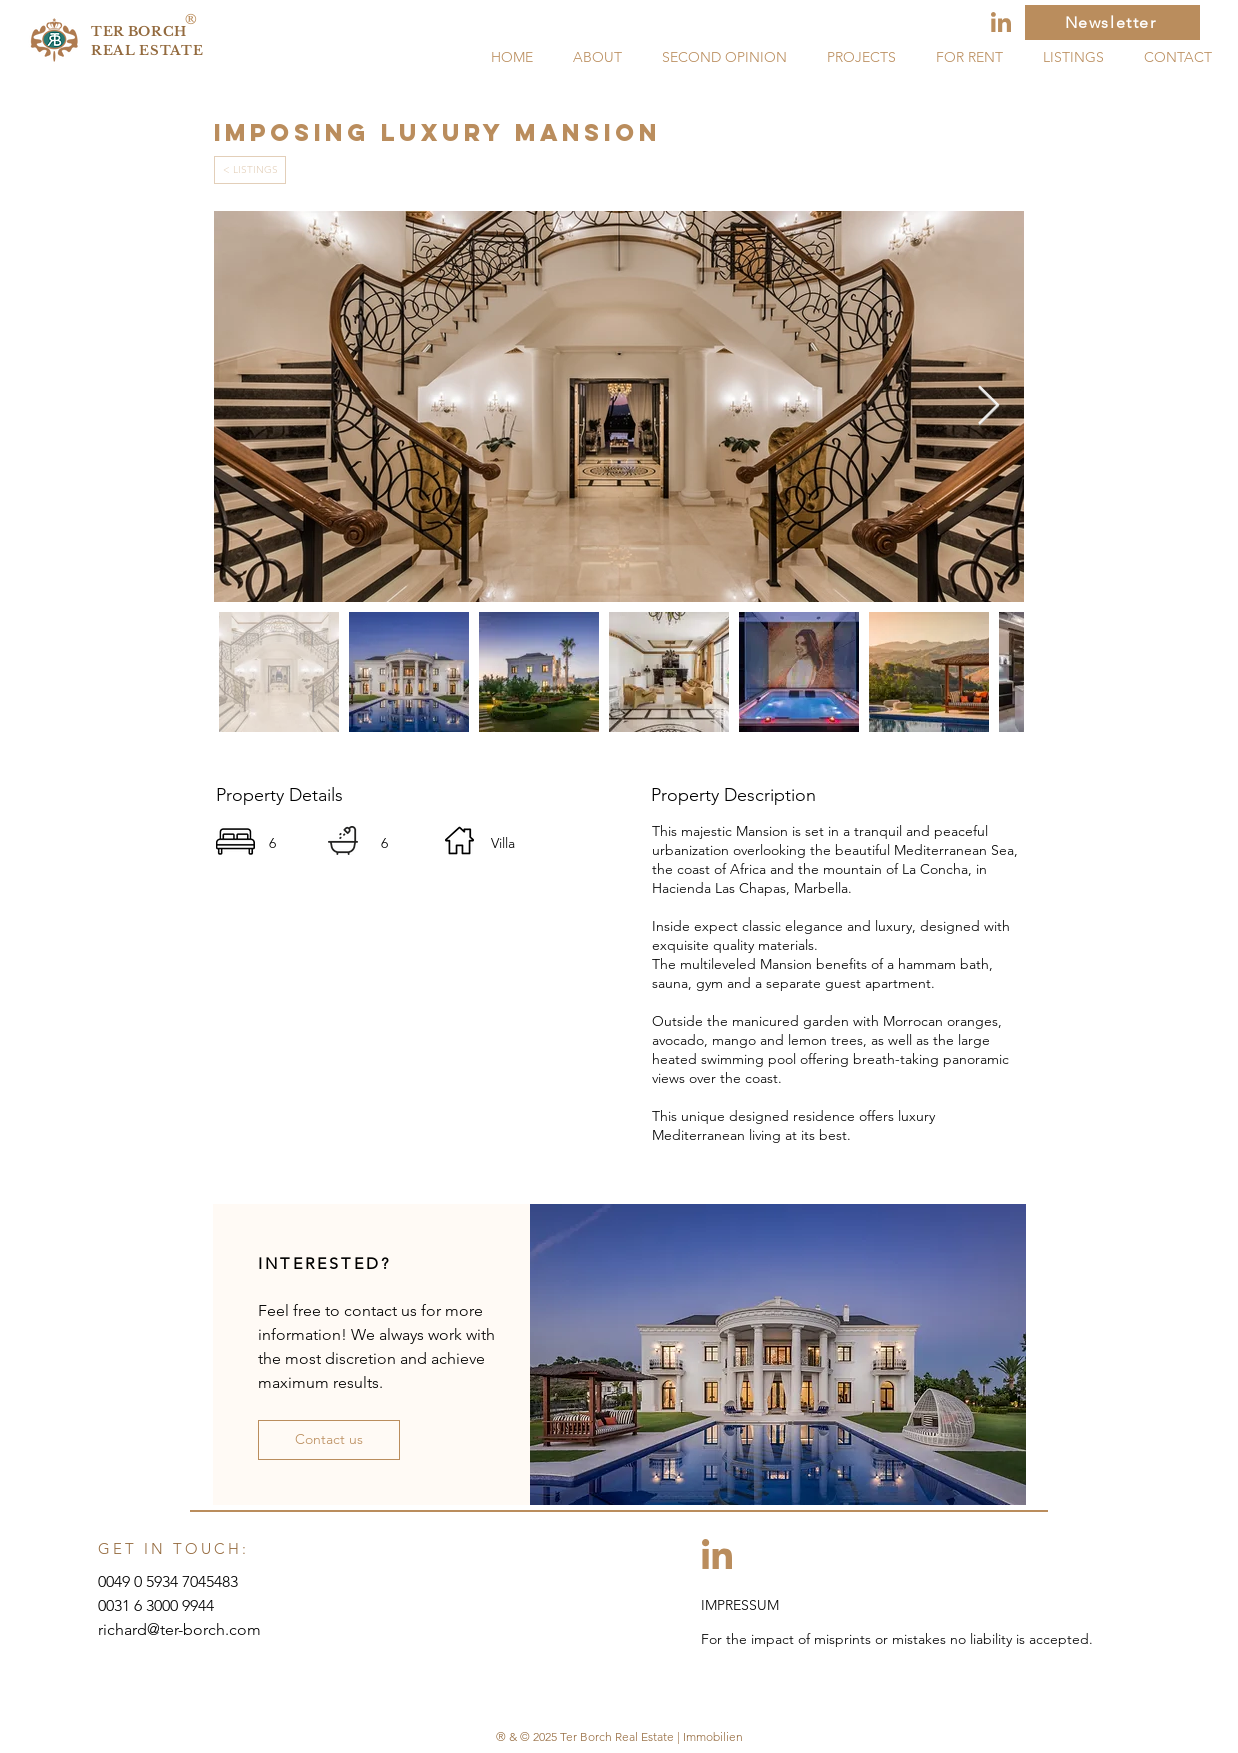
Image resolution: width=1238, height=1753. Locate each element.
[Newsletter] (1112, 22)
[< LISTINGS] (250, 170)
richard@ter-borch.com (179, 1629)
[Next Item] (988, 406)
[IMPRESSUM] (764, 1606)
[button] (329, 1440)
